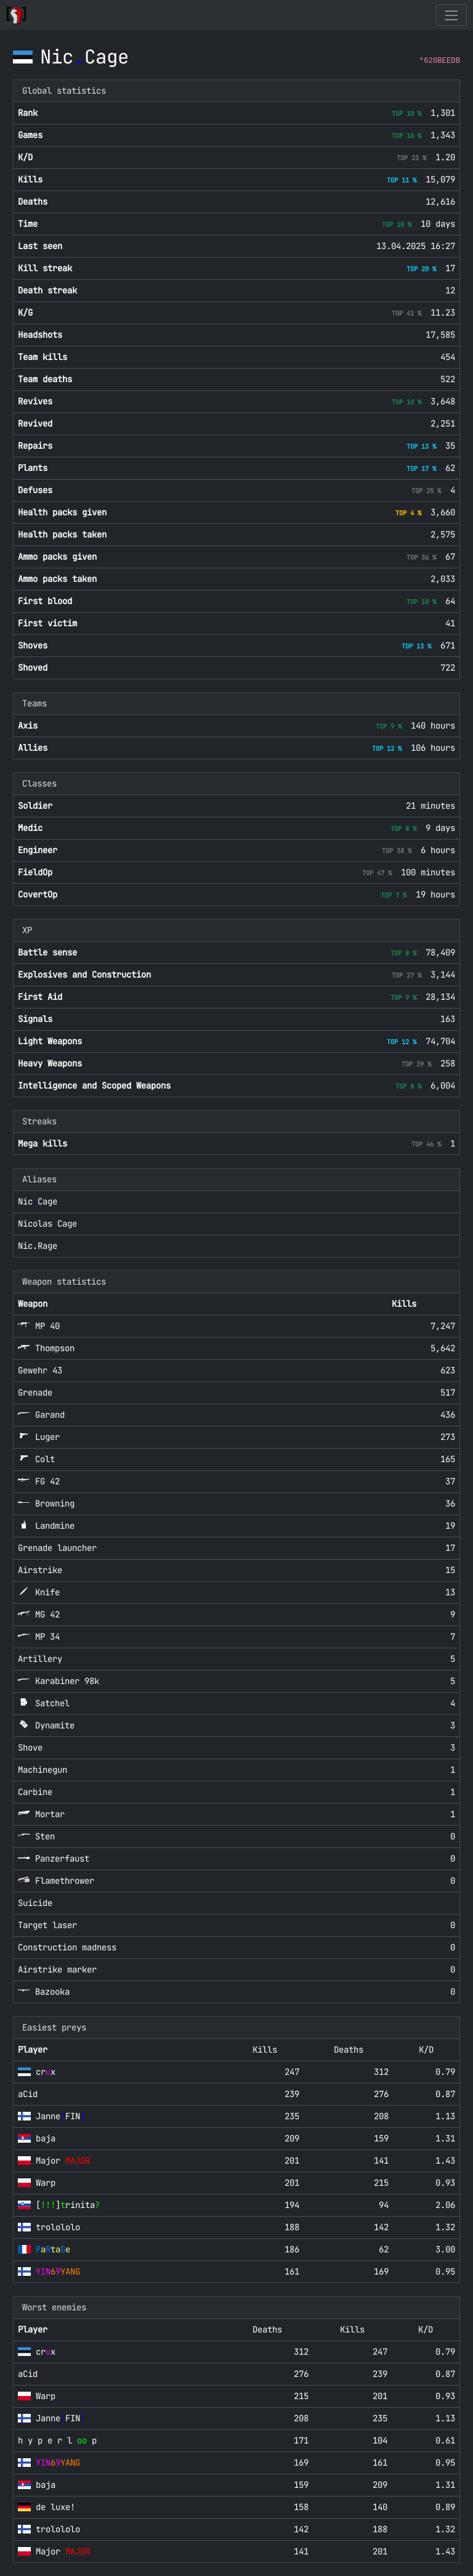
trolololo (58, 2227)
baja (45, 2138)
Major (63, 2160)
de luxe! (55, 2507)
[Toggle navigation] (451, 15)
